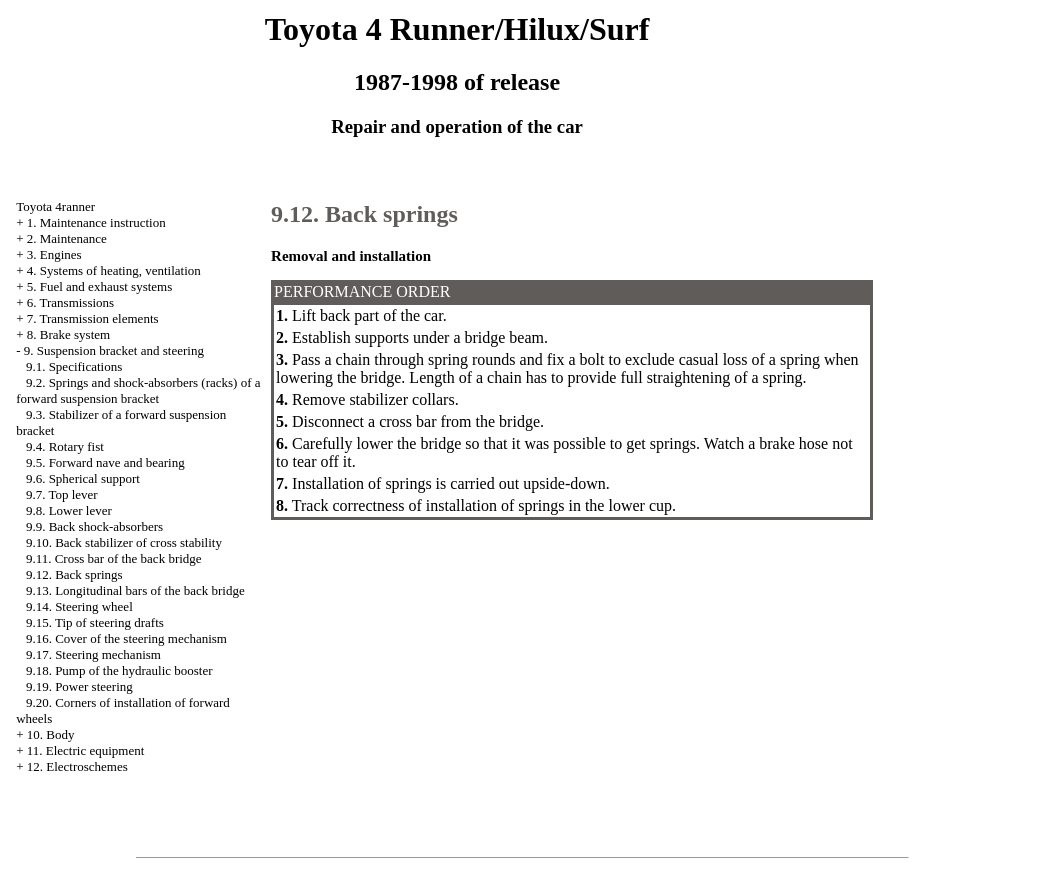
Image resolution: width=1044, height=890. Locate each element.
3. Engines (54, 254)
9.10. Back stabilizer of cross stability (124, 542)
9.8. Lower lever (69, 510)
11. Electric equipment (86, 750)
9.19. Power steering (79, 686)
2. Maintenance (67, 238)
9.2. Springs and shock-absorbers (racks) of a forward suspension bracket (138, 390)
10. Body (51, 734)
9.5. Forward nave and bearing (105, 462)
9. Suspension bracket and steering (114, 350)
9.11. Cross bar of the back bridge (114, 558)
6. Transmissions (70, 302)
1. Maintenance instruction (96, 222)
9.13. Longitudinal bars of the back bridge (135, 590)
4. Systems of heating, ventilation (114, 270)
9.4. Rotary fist (65, 446)
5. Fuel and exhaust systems (100, 286)
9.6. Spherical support (83, 478)
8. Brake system (68, 334)
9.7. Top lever (62, 494)
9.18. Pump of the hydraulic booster (119, 670)
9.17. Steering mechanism (93, 654)
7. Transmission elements (93, 318)
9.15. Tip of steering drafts (95, 622)
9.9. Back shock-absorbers (94, 526)
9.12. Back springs (74, 574)
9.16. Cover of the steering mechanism (126, 638)
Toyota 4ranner (55, 206)
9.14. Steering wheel (79, 606)
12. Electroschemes (77, 766)
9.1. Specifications (74, 366)
